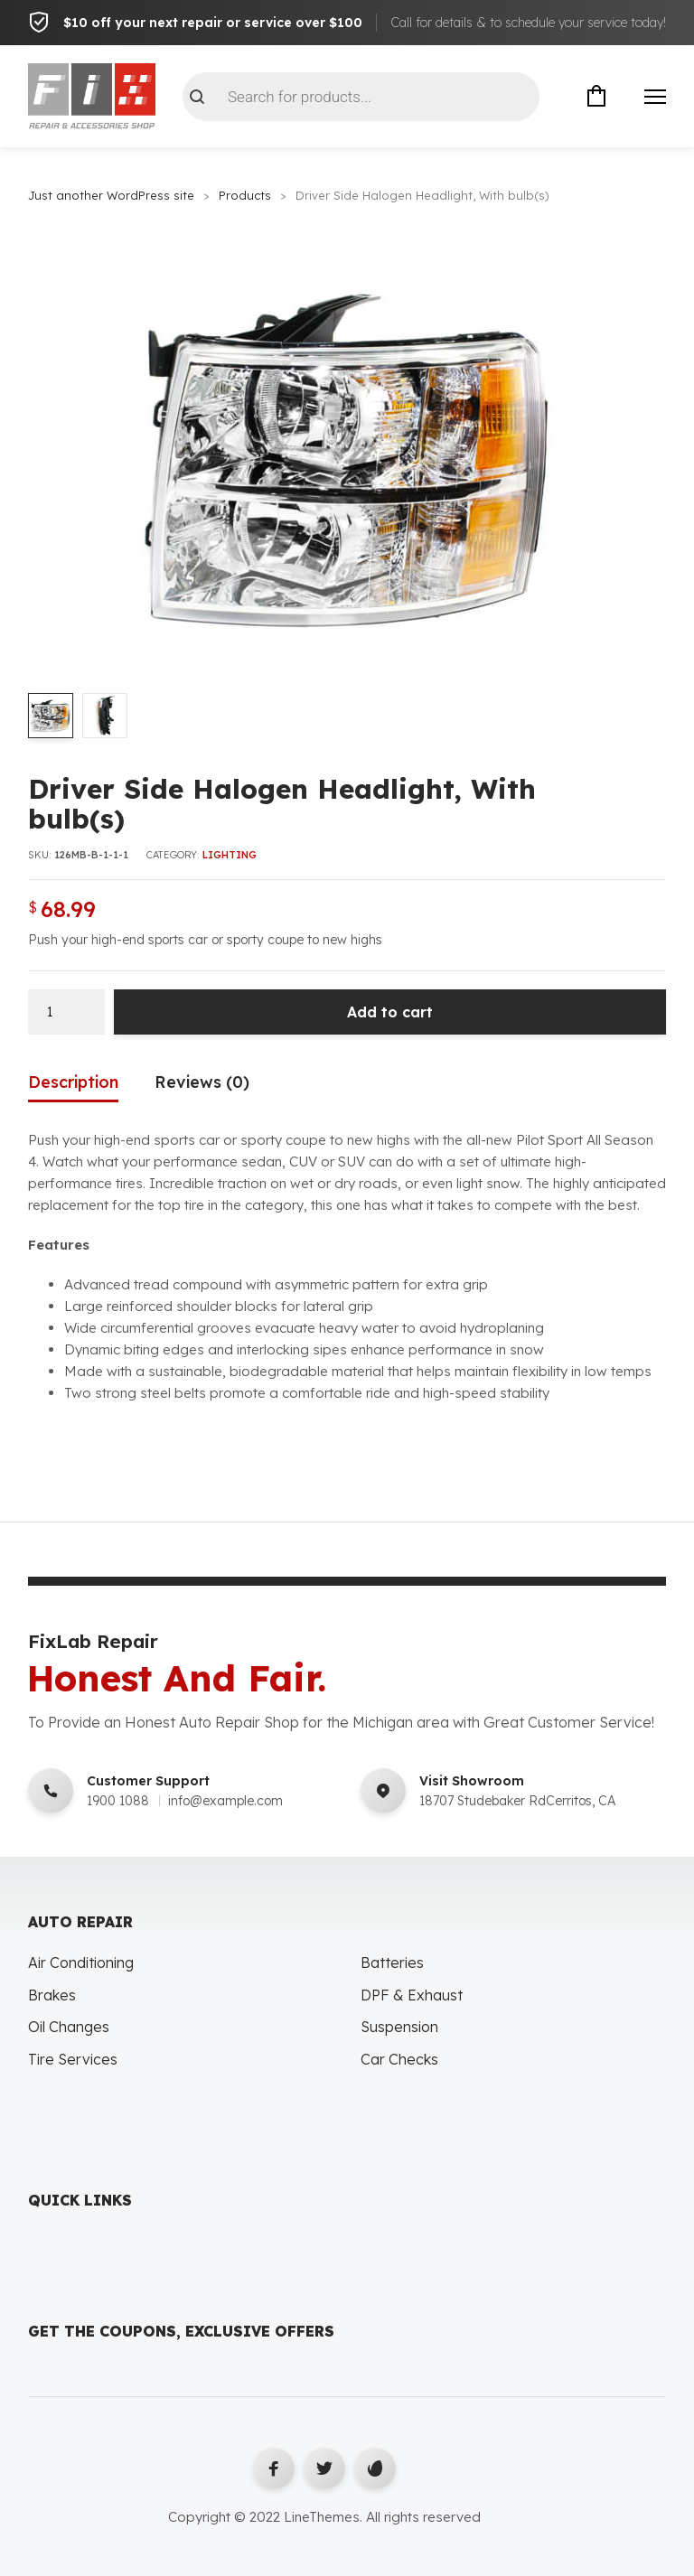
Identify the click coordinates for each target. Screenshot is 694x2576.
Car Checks (399, 2060)
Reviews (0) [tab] (202, 1082)
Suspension (399, 2028)
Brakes (52, 1995)
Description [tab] (73, 1082)
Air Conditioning (81, 1963)
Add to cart (390, 1012)
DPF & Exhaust (412, 1995)
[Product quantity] (66, 1012)
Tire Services (72, 2060)
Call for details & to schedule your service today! (528, 22)
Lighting (229, 855)
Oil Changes (68, 2028)
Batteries (392, 1963)
